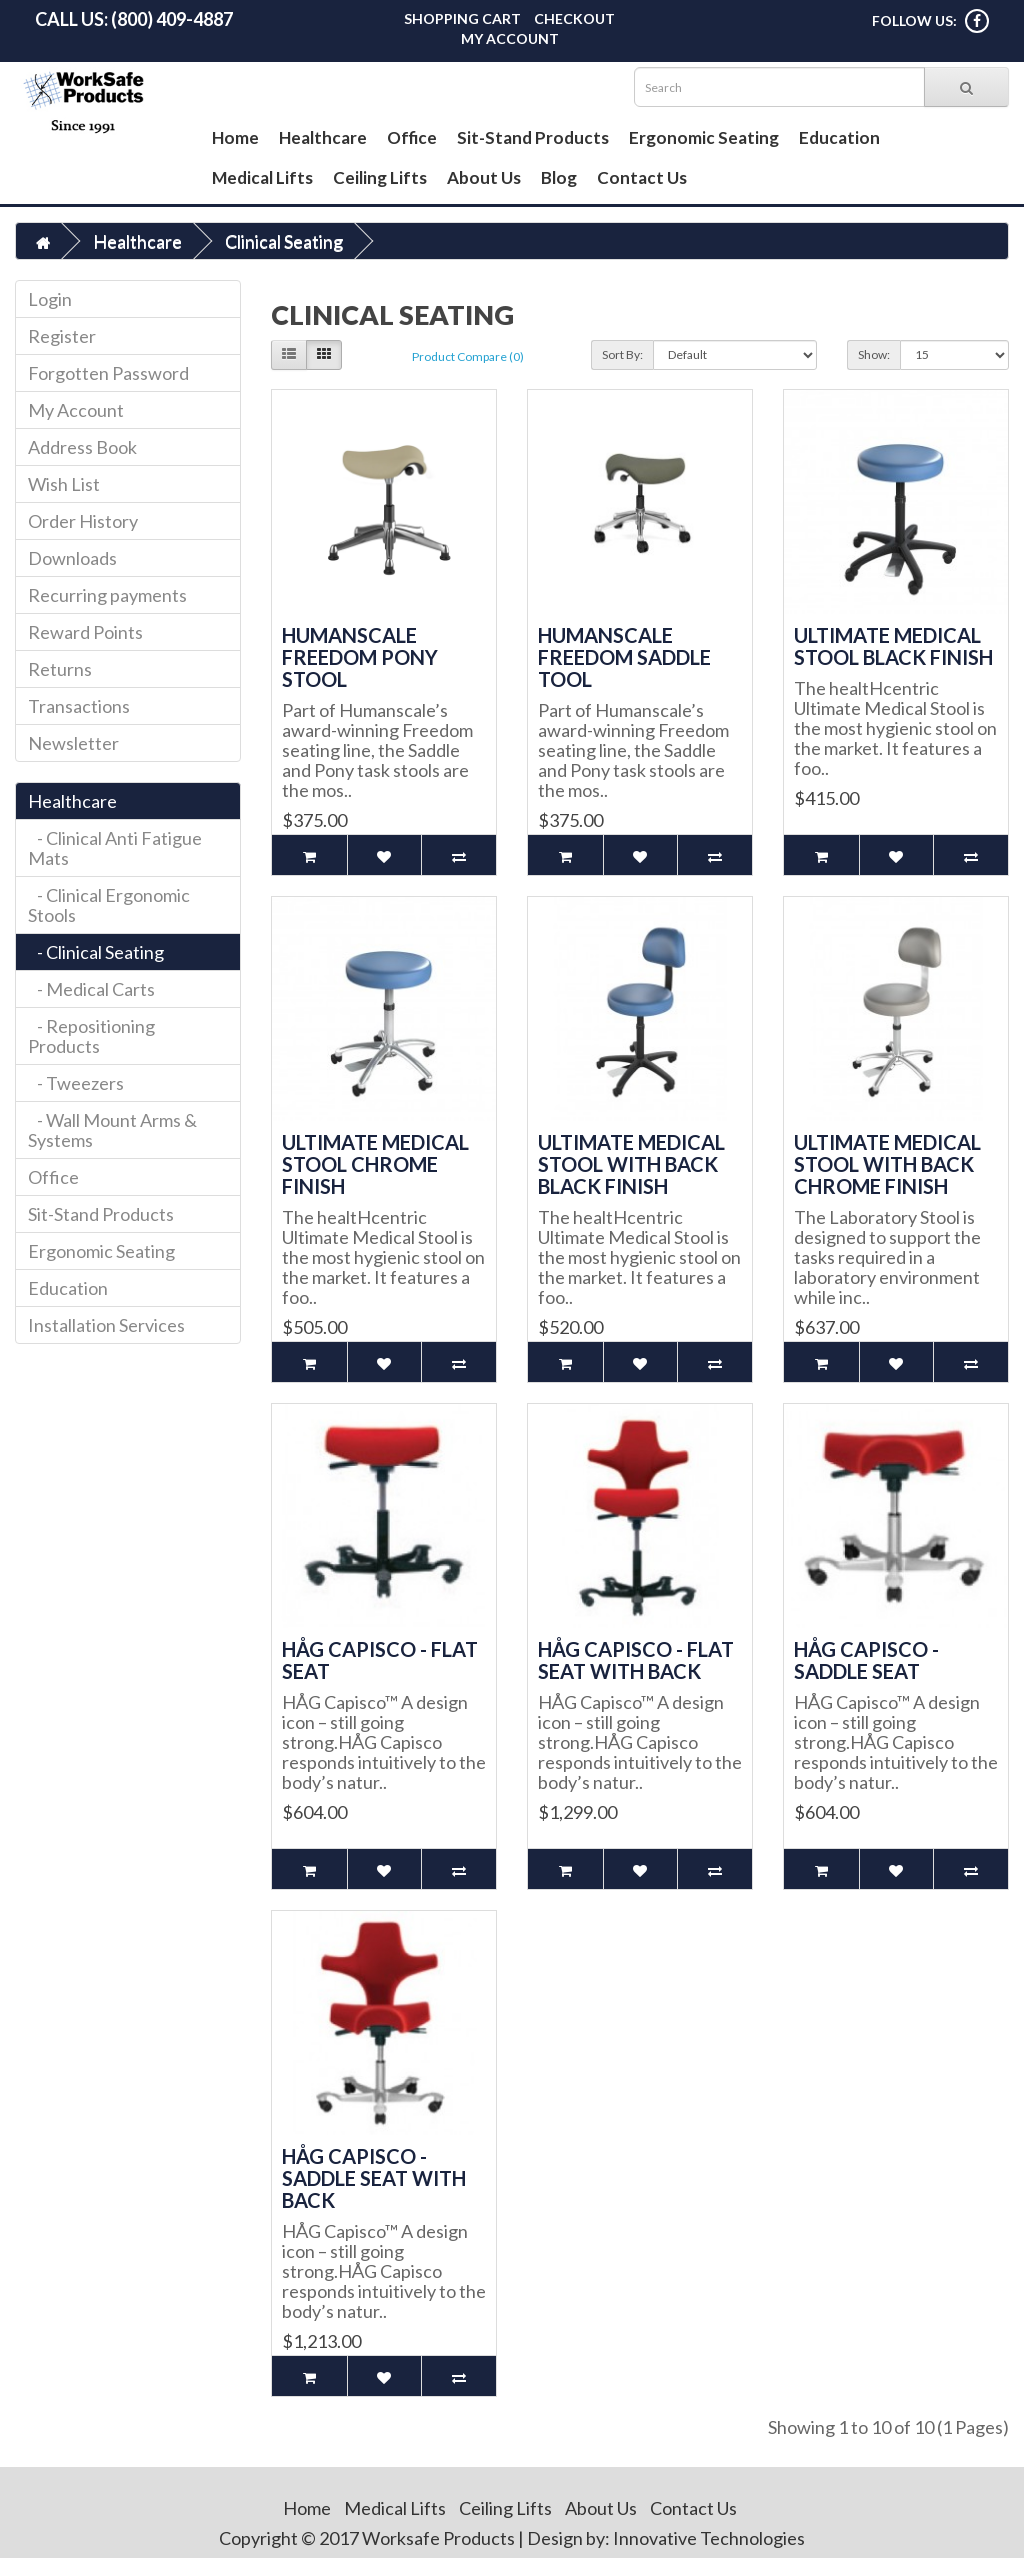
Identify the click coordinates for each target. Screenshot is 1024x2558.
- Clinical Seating (96, 952)
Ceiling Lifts (380, 177)
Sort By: (622, 354)
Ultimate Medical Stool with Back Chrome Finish (887, 1164)
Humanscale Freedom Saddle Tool (624, 657)
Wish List (64, 484)
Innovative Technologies (709, 2538)
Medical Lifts (262, 177)
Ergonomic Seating (704, 137)
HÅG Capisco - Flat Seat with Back (636, 1660)
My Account (510, 38)
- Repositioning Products (91, 1036)
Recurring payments (107, 595)
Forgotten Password (108, 373)
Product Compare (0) (468, 356)
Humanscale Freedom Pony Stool (360, 657)
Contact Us (642, 177)
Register (62, 336)
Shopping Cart (462, 18)
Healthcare (323, 137)
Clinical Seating (284, 241)
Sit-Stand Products (533, 137)
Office (412, 137)
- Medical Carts (91, 989)
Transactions (79, 706)
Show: (874, 354)
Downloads (72, 558)
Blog (559, 177)
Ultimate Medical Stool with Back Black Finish (631, 1164)
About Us (484, 177)
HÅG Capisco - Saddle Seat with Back (374, 2178)
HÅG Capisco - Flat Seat (380, 1660)
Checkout (574, 18)
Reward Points (85, 632)
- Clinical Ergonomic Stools (109, 905)
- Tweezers (76, 1083)
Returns (60, 669)
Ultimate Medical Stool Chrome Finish (375, 1164)
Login (50, 299)
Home (235, 137)
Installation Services (106, 1325)
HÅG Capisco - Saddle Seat (866, 1660)
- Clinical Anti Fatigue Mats (115, 848)
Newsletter (73, 743)
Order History (83, 521)
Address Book (82, 447)
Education (839, 137)
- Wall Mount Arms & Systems (112, 1130)
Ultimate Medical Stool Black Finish (893, 646)
